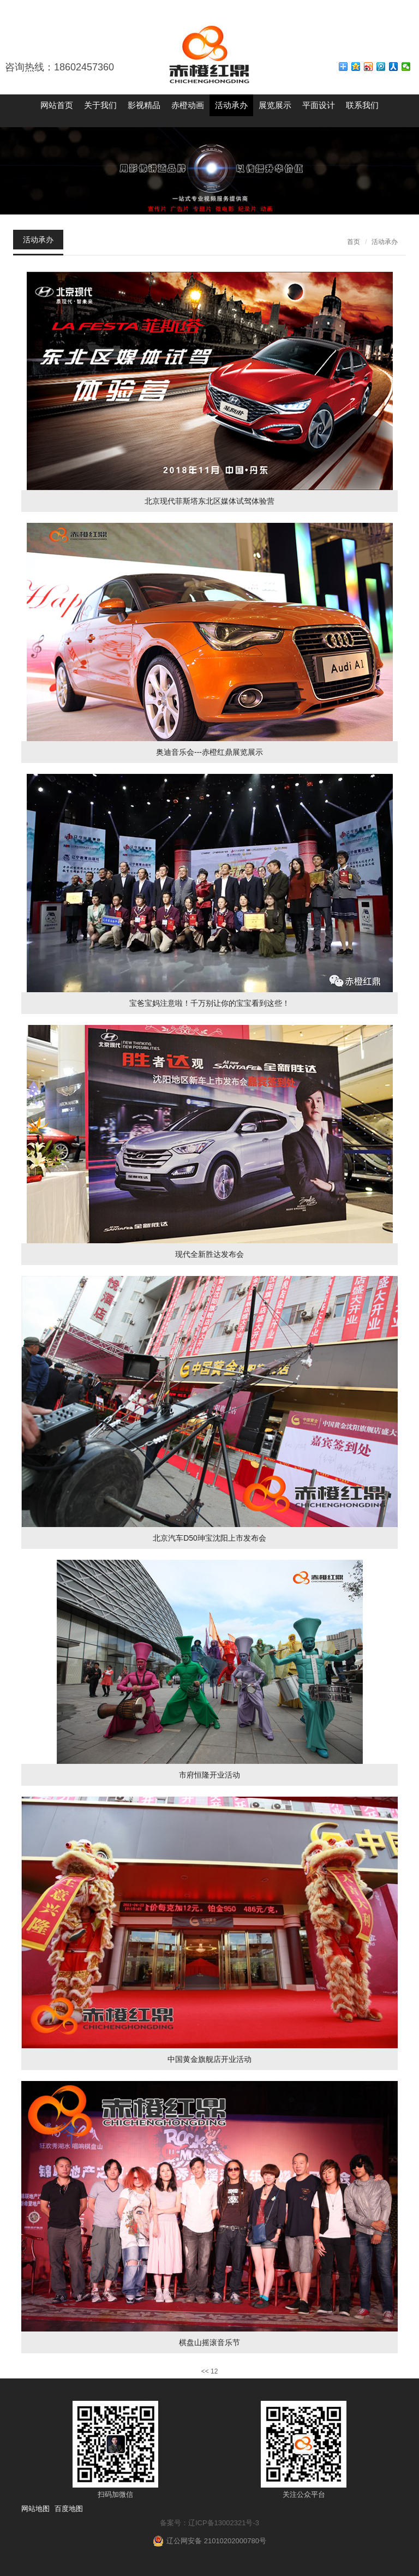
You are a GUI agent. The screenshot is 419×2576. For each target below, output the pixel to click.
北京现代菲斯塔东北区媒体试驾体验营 (209, 501)
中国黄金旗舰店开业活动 (209, 2059)
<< (205, 2371)
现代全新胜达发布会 (209, 1254)
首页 (353, 242)
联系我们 (362, 105)
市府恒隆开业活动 (209, 1774)
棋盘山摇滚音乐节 (209, 2342)
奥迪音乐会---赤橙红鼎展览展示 (209, 752)
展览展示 (275, 105)
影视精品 (144, 105)
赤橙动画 (187, 105)
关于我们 (100, 105)
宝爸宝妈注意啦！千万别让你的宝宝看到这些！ (209, 1003)
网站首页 (56, 105)
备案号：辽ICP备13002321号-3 (209, 2523)
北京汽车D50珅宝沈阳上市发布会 (209, 1538)
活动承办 (231, 105)
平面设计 (318, 105)
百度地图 (69, 2509)
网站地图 (35, 2509)
